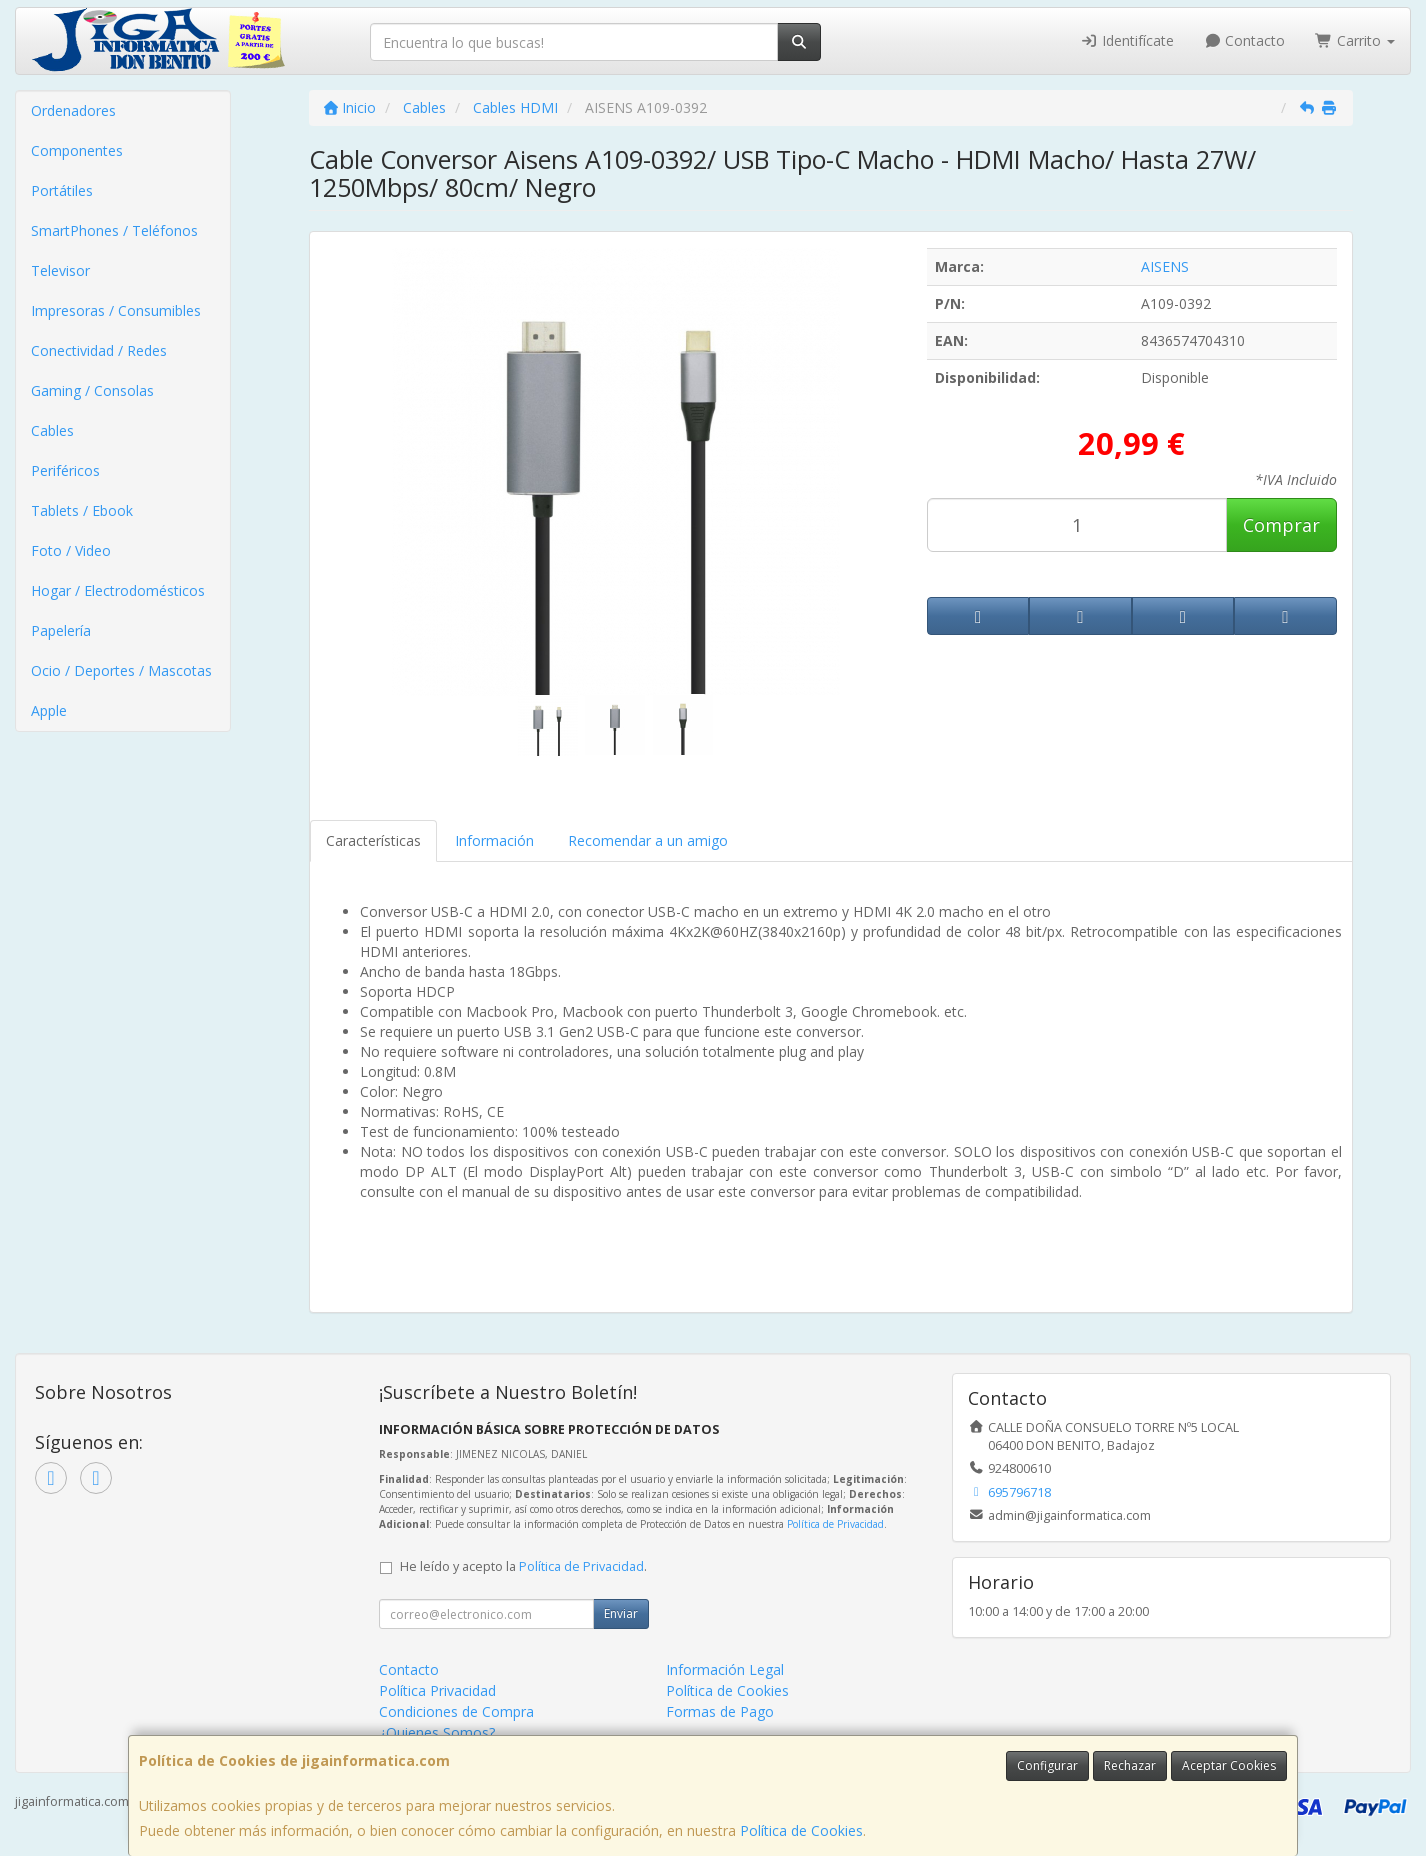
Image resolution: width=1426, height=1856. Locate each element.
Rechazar (1130, 1765)
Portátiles (62, 190)
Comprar (1281, 525)
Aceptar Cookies (1229, 1765)
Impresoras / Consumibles (116, 310)
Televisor (60, 270)
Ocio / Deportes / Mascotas (121, 670)
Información (494, 840)
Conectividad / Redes (99, 350)
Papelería (61, 630)
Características (373, 840)
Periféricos (65, 470)
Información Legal (725, 1669)
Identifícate (1127, 40)
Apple (49, 710)
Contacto (1245, 40)
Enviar (621, 1613)
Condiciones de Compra (456, 1711)
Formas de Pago (720, 1711)
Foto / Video (71, 550)
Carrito (1355, 40)
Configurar (1047, 1765)
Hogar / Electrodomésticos (118, 590)
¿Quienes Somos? (437, 1732)
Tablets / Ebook (82, 510)
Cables (52, 430)
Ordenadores (73, 110)
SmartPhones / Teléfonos (114, 230)
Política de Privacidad (835, 1524)
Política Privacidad (437, 1690)
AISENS (1165, 266)
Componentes (77, 150)
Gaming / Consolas (92, 390)
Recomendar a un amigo (648, 840)
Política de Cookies (801, 1830)
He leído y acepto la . (523, 1566)
